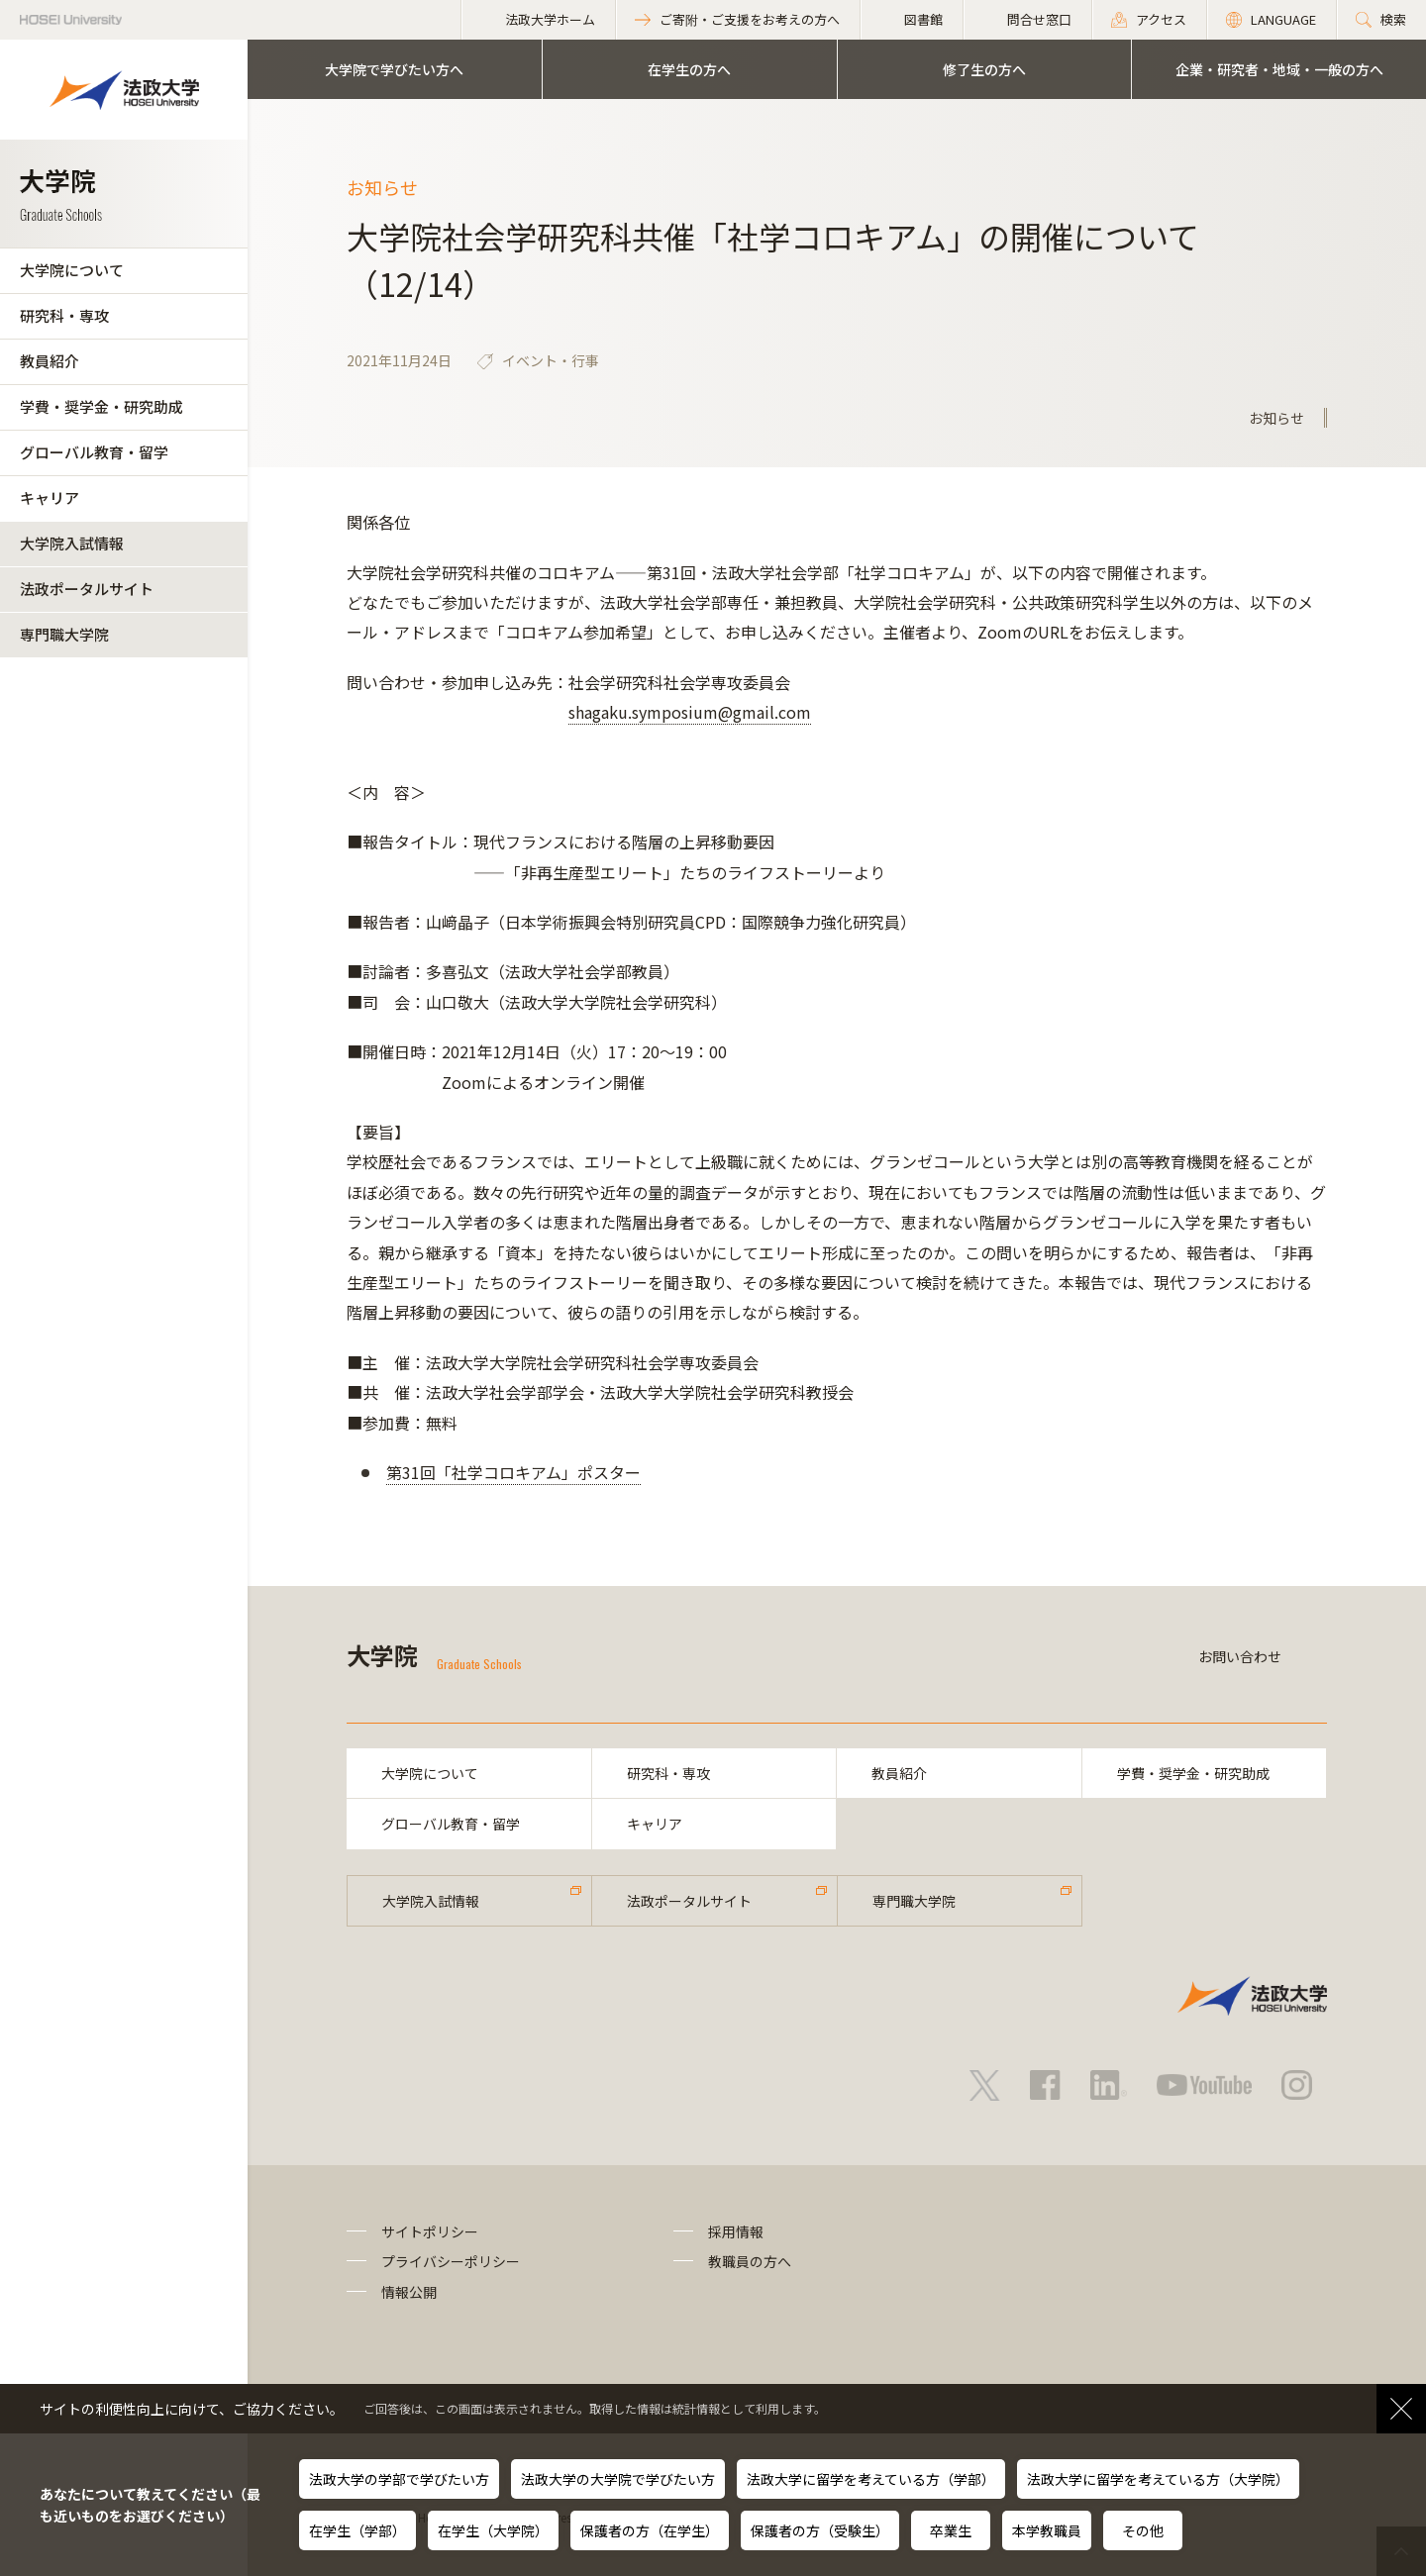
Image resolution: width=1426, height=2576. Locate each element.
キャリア (49, 497)
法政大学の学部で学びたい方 (399, 2479)
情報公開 (409, 2292)
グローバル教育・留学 (94, 452)
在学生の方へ (689, 69)
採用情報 (736, 2231)
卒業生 (950, 2530)
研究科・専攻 (64, 315)
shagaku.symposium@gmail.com (689, 712)
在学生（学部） (357, 2530)
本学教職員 (1046, 2530)
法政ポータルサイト (86, 588)
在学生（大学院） (493, 2530)
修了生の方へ (984, 69)
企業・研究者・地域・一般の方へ (1279, 69)
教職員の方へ (749, 2261)
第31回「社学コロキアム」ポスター (513, 1472)
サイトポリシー (429, 2231)
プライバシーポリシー (450, 2261)
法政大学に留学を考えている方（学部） (871, 2479)
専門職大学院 (64, 634)
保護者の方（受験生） (820, 2530)
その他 (1143, 2530)
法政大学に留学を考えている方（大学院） (1158, 2479)
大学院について (72, 269)
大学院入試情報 (72, 543)
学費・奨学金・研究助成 (101, 406)
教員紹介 (49, 360)
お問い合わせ (1239, 1656)
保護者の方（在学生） (649, 2530)
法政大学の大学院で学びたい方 (618, 2479)
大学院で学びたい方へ (394, 69)
